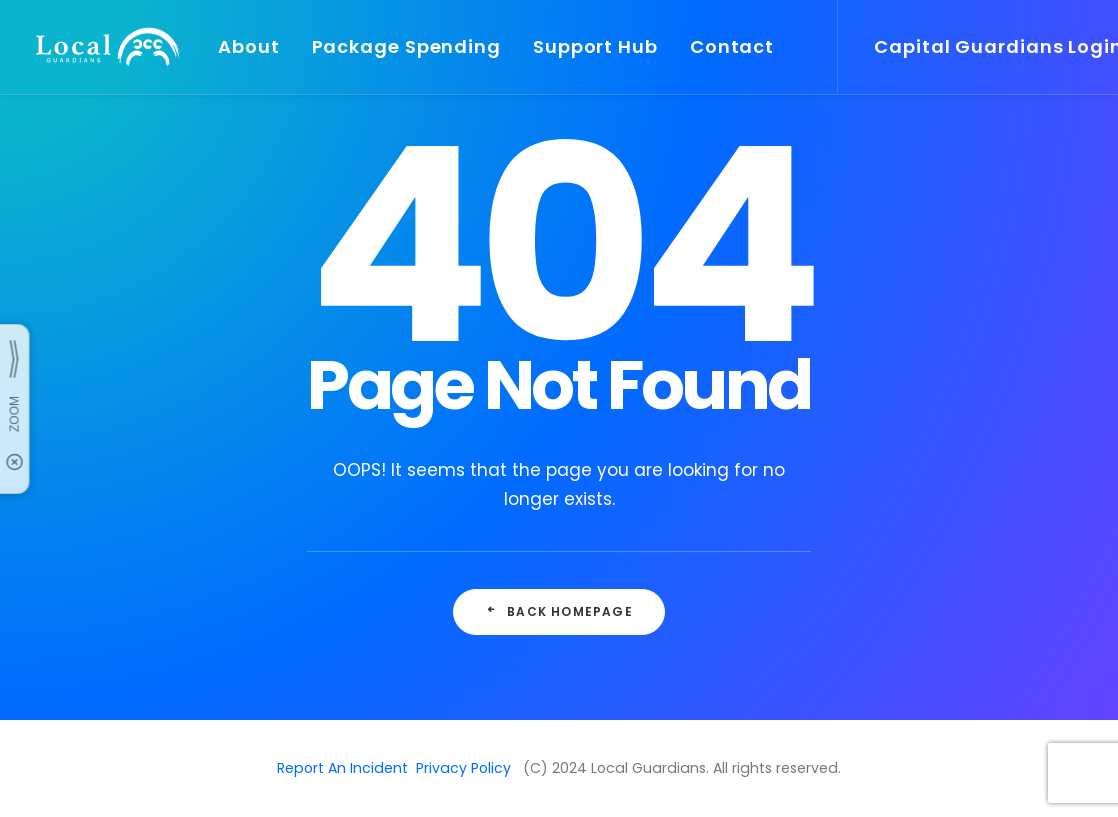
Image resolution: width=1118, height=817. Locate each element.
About (249, 46)
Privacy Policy (463, 768)
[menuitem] (249, 47)
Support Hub (595, 46)
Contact (732, 46)
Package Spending (406, 46)
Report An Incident (342, 768)
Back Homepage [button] (559, 611)
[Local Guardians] (106, 47)
